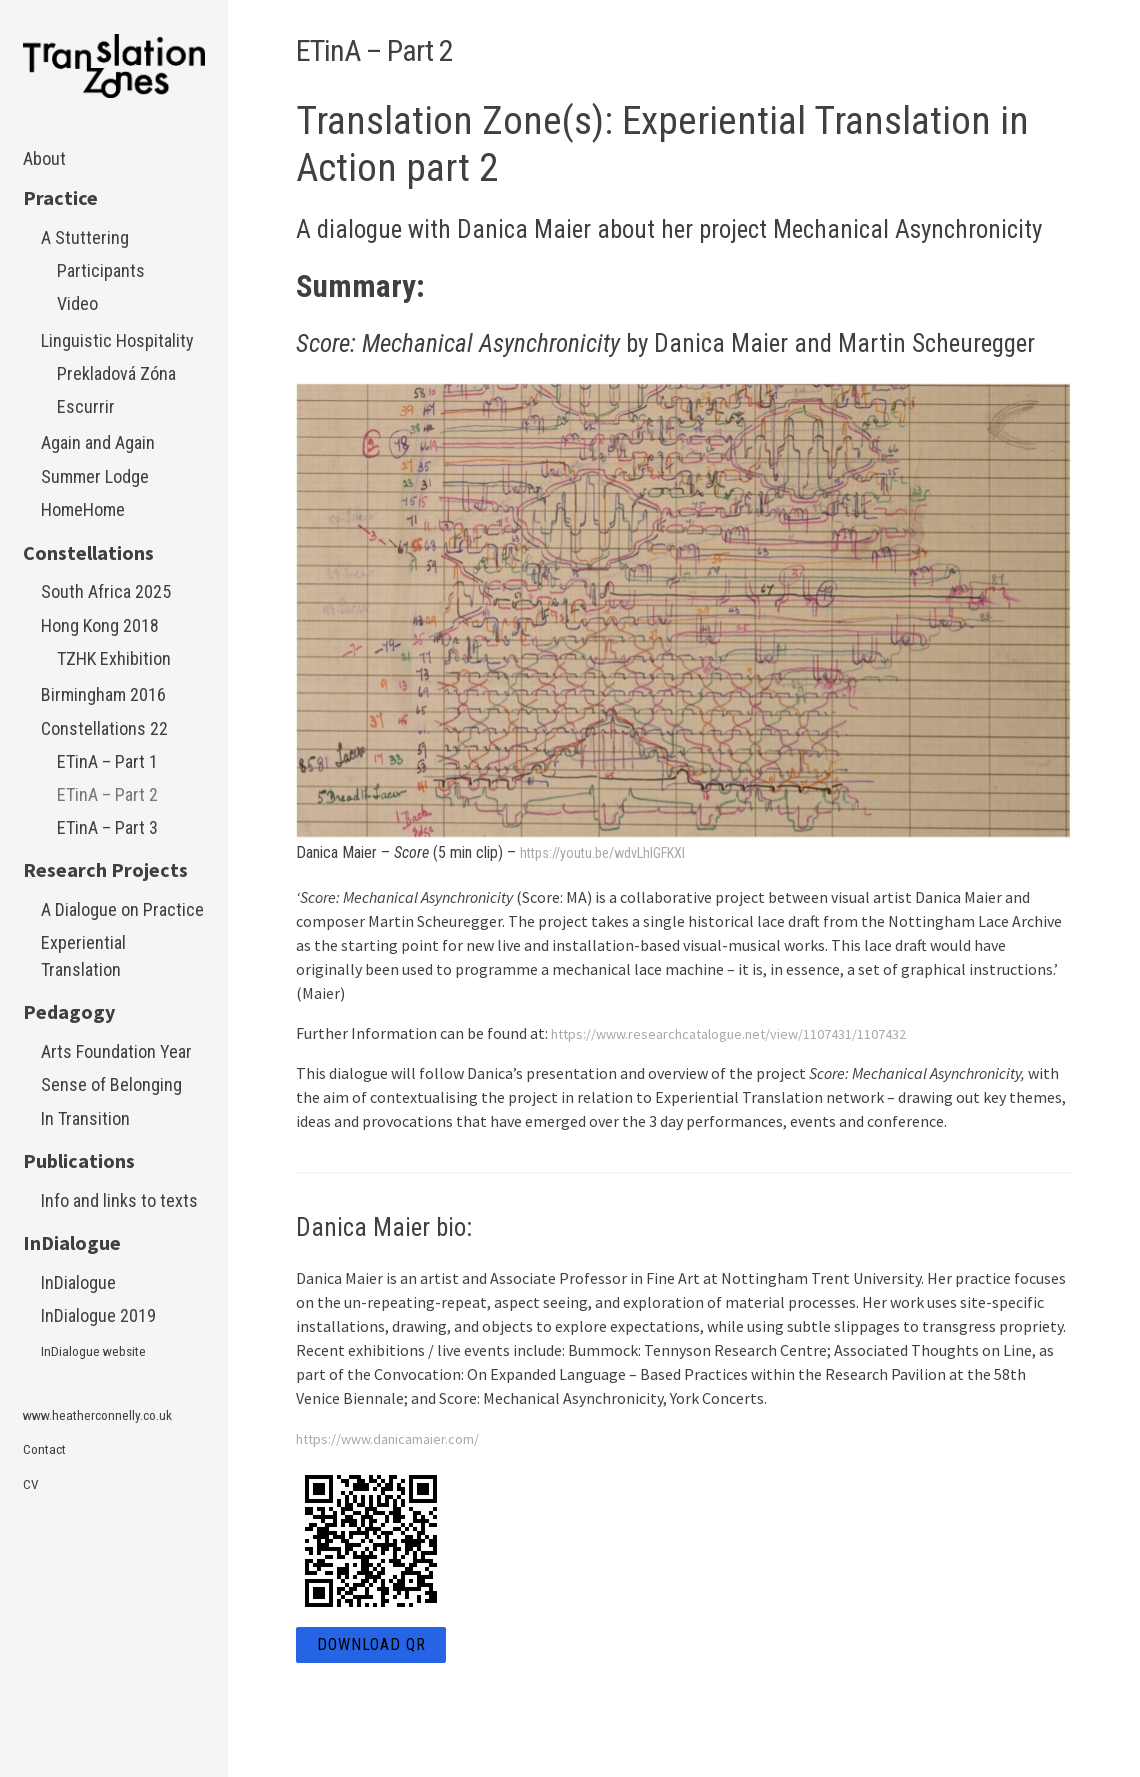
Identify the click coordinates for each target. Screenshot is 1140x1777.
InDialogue (78, 1282)
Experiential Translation (83, 956)
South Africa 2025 (106, 591)
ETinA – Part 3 (107, 827)
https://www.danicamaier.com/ (401, 1438)
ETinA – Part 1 (107, 761)
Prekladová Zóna (116, 373)
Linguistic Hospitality (117, 340)
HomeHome (83, 509)
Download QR (371, 1644)
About (44, 158)
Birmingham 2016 (103, 694)
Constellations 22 (104, 728)
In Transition (85, 1118)
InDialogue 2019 (98, 1315)
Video (77, 303)
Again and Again (98, 442)
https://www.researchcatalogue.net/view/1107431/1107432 (751, 1033)
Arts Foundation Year (116, 1051)
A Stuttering (85, 237)
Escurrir (86, 406)
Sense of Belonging (111, 1084)
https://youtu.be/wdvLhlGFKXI (613, 852)
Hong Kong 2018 (100, 625)
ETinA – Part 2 (107, 794)
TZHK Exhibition (114, 658)
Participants (101, 270)
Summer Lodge (95, 476)
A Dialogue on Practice (122, 909)
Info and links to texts (119, 1200)
